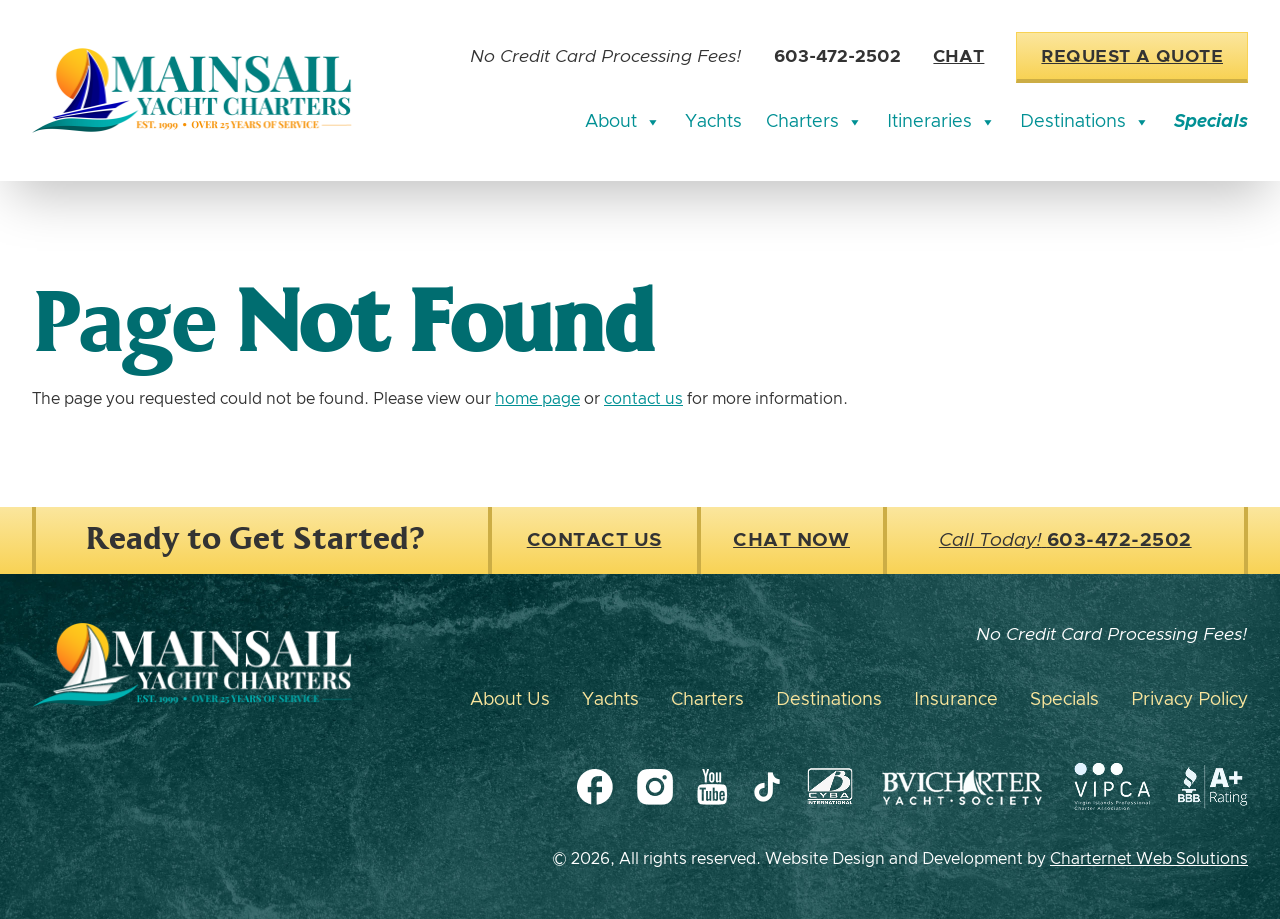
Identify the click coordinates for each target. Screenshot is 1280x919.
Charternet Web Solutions (1149, 859)
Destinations (1085, 122)
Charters (814, 122)
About (623, 122)
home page (537, 399)
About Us (510, 700)
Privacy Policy (1189, 700)
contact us (643, 399)
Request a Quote (1132, 57)
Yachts (713, 122)
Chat (958, 57)
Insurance (956, 700)
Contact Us (594, 540)
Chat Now (791, 540)
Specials (1211, 122)
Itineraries (941, 122)
